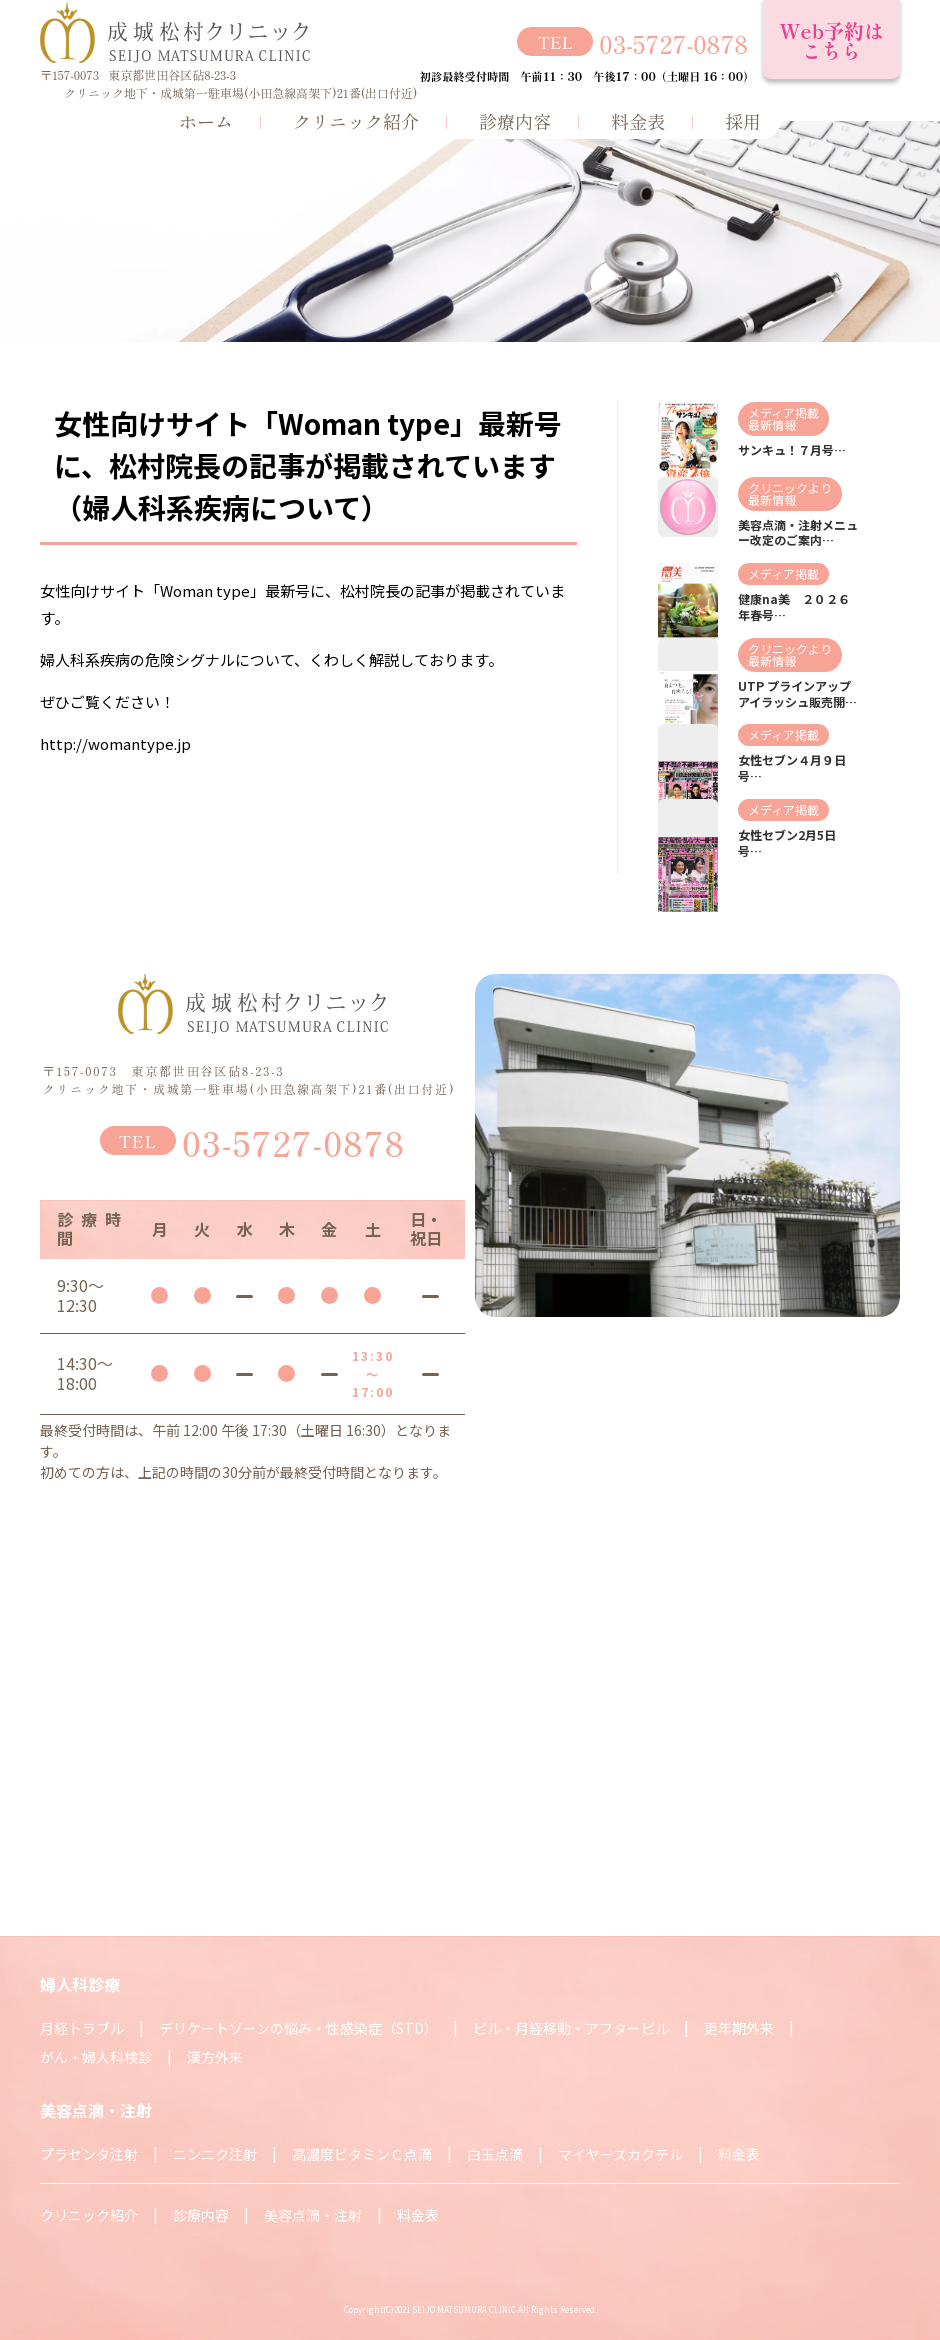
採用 (743, 121)
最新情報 (772, 424)
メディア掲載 (783, 412)
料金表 (638, 121)
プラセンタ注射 (89, 2154)
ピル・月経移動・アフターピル (571, 2028)
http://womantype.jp (115, 743)
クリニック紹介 (356, 121)
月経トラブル (82, 2028)
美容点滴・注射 (313, 2215)
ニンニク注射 (215, 2154)
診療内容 (515, 121)
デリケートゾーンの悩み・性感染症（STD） (298, 2028)
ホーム (206, 121)
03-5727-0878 (673, 43)
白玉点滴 (495, 2154)
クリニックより (790, 487)
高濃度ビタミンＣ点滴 (362, 2154)
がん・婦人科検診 (96, 2057)
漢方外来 (215, 2057)
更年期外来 (739, 2028)
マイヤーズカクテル (620, 2154)
